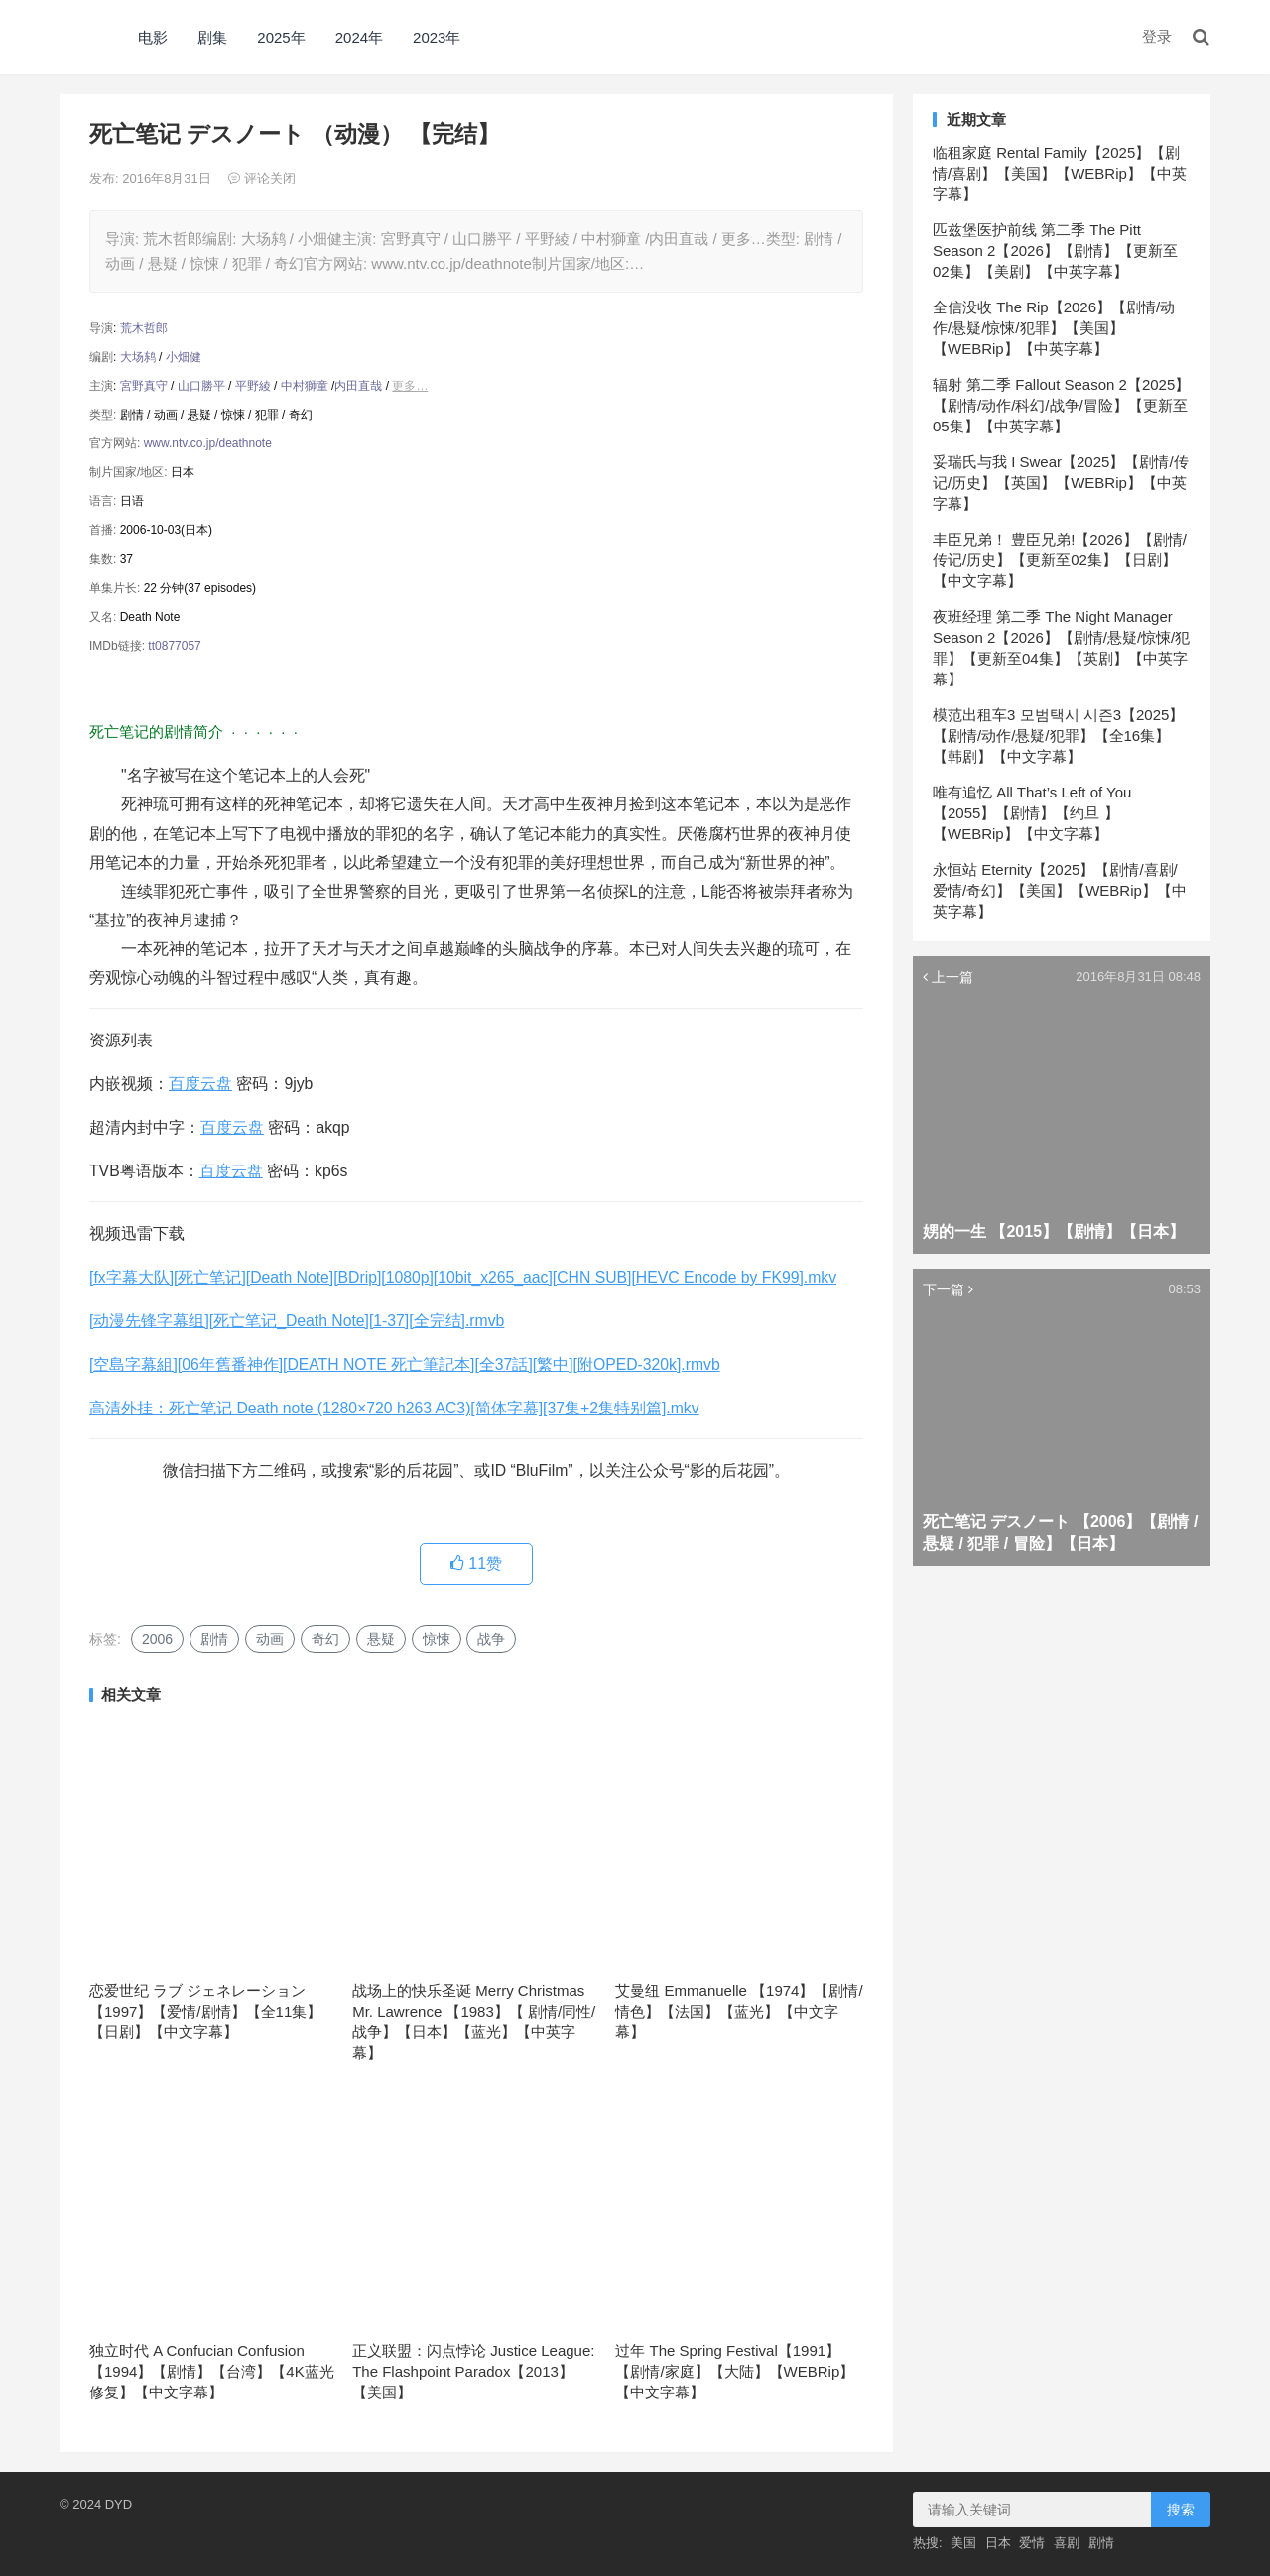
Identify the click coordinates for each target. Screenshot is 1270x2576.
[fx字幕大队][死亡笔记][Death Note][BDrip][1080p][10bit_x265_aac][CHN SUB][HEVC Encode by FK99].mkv (462, 1277)
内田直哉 (358, 386)
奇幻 (325, 1639)
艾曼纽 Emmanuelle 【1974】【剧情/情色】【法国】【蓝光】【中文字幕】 (738, 2011)
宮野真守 (144, 386)
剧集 (212, 37)
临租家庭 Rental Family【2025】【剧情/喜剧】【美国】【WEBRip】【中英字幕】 (1060, 173)
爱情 (1032, 2542)
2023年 (436, 37)
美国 (963, 2542)
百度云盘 (200, 1083)
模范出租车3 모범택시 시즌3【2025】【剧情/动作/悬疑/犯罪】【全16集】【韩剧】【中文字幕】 (1058, 735)
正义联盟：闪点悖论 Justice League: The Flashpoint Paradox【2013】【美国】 (473, 2371)
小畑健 (183, 357)
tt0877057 (174, 646)
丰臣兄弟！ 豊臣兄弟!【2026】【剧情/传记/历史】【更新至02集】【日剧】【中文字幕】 (1060, 560)
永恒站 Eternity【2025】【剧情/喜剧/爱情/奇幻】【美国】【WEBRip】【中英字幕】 (1060, 890)
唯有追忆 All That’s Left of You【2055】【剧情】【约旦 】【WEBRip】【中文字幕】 (1032, 813)
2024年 (359, 37)
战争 (491, 1639)
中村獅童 (304, 386)
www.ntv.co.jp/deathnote (208, 443)
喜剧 (1067, 2542)
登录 (1157, 36)
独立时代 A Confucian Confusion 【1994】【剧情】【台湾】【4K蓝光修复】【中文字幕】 (211, 2371)
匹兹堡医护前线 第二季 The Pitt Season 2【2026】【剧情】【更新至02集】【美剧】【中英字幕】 (1055, 250)
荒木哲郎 (144, 328)
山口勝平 (201, 386)
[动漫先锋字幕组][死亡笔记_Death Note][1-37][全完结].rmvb (296, 1320)
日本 (998, 2542)
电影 (153, 37)
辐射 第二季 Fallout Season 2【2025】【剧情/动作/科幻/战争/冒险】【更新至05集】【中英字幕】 (1061, 405)
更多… (410, 386)
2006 (157, 1639)
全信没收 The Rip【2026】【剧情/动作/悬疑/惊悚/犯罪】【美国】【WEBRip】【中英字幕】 (1054, 328)
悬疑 (381, 1639)
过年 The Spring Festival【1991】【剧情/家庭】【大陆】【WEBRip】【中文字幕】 (734, 2371)
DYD (81, 37)
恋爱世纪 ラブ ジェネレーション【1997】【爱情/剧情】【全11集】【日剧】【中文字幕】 (205, 2011)
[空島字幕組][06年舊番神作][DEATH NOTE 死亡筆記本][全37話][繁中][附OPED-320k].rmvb (404, 1364)
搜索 (1181, 2509)
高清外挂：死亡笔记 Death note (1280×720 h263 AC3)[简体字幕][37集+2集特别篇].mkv (394, 1408)
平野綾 (253, 386)
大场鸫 (138, 357)
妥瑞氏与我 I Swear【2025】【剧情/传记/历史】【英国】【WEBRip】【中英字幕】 (1061, 482)
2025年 (281, 37)
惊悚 (436, 1639)
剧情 (214, 1639)
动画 (270, 1639)
